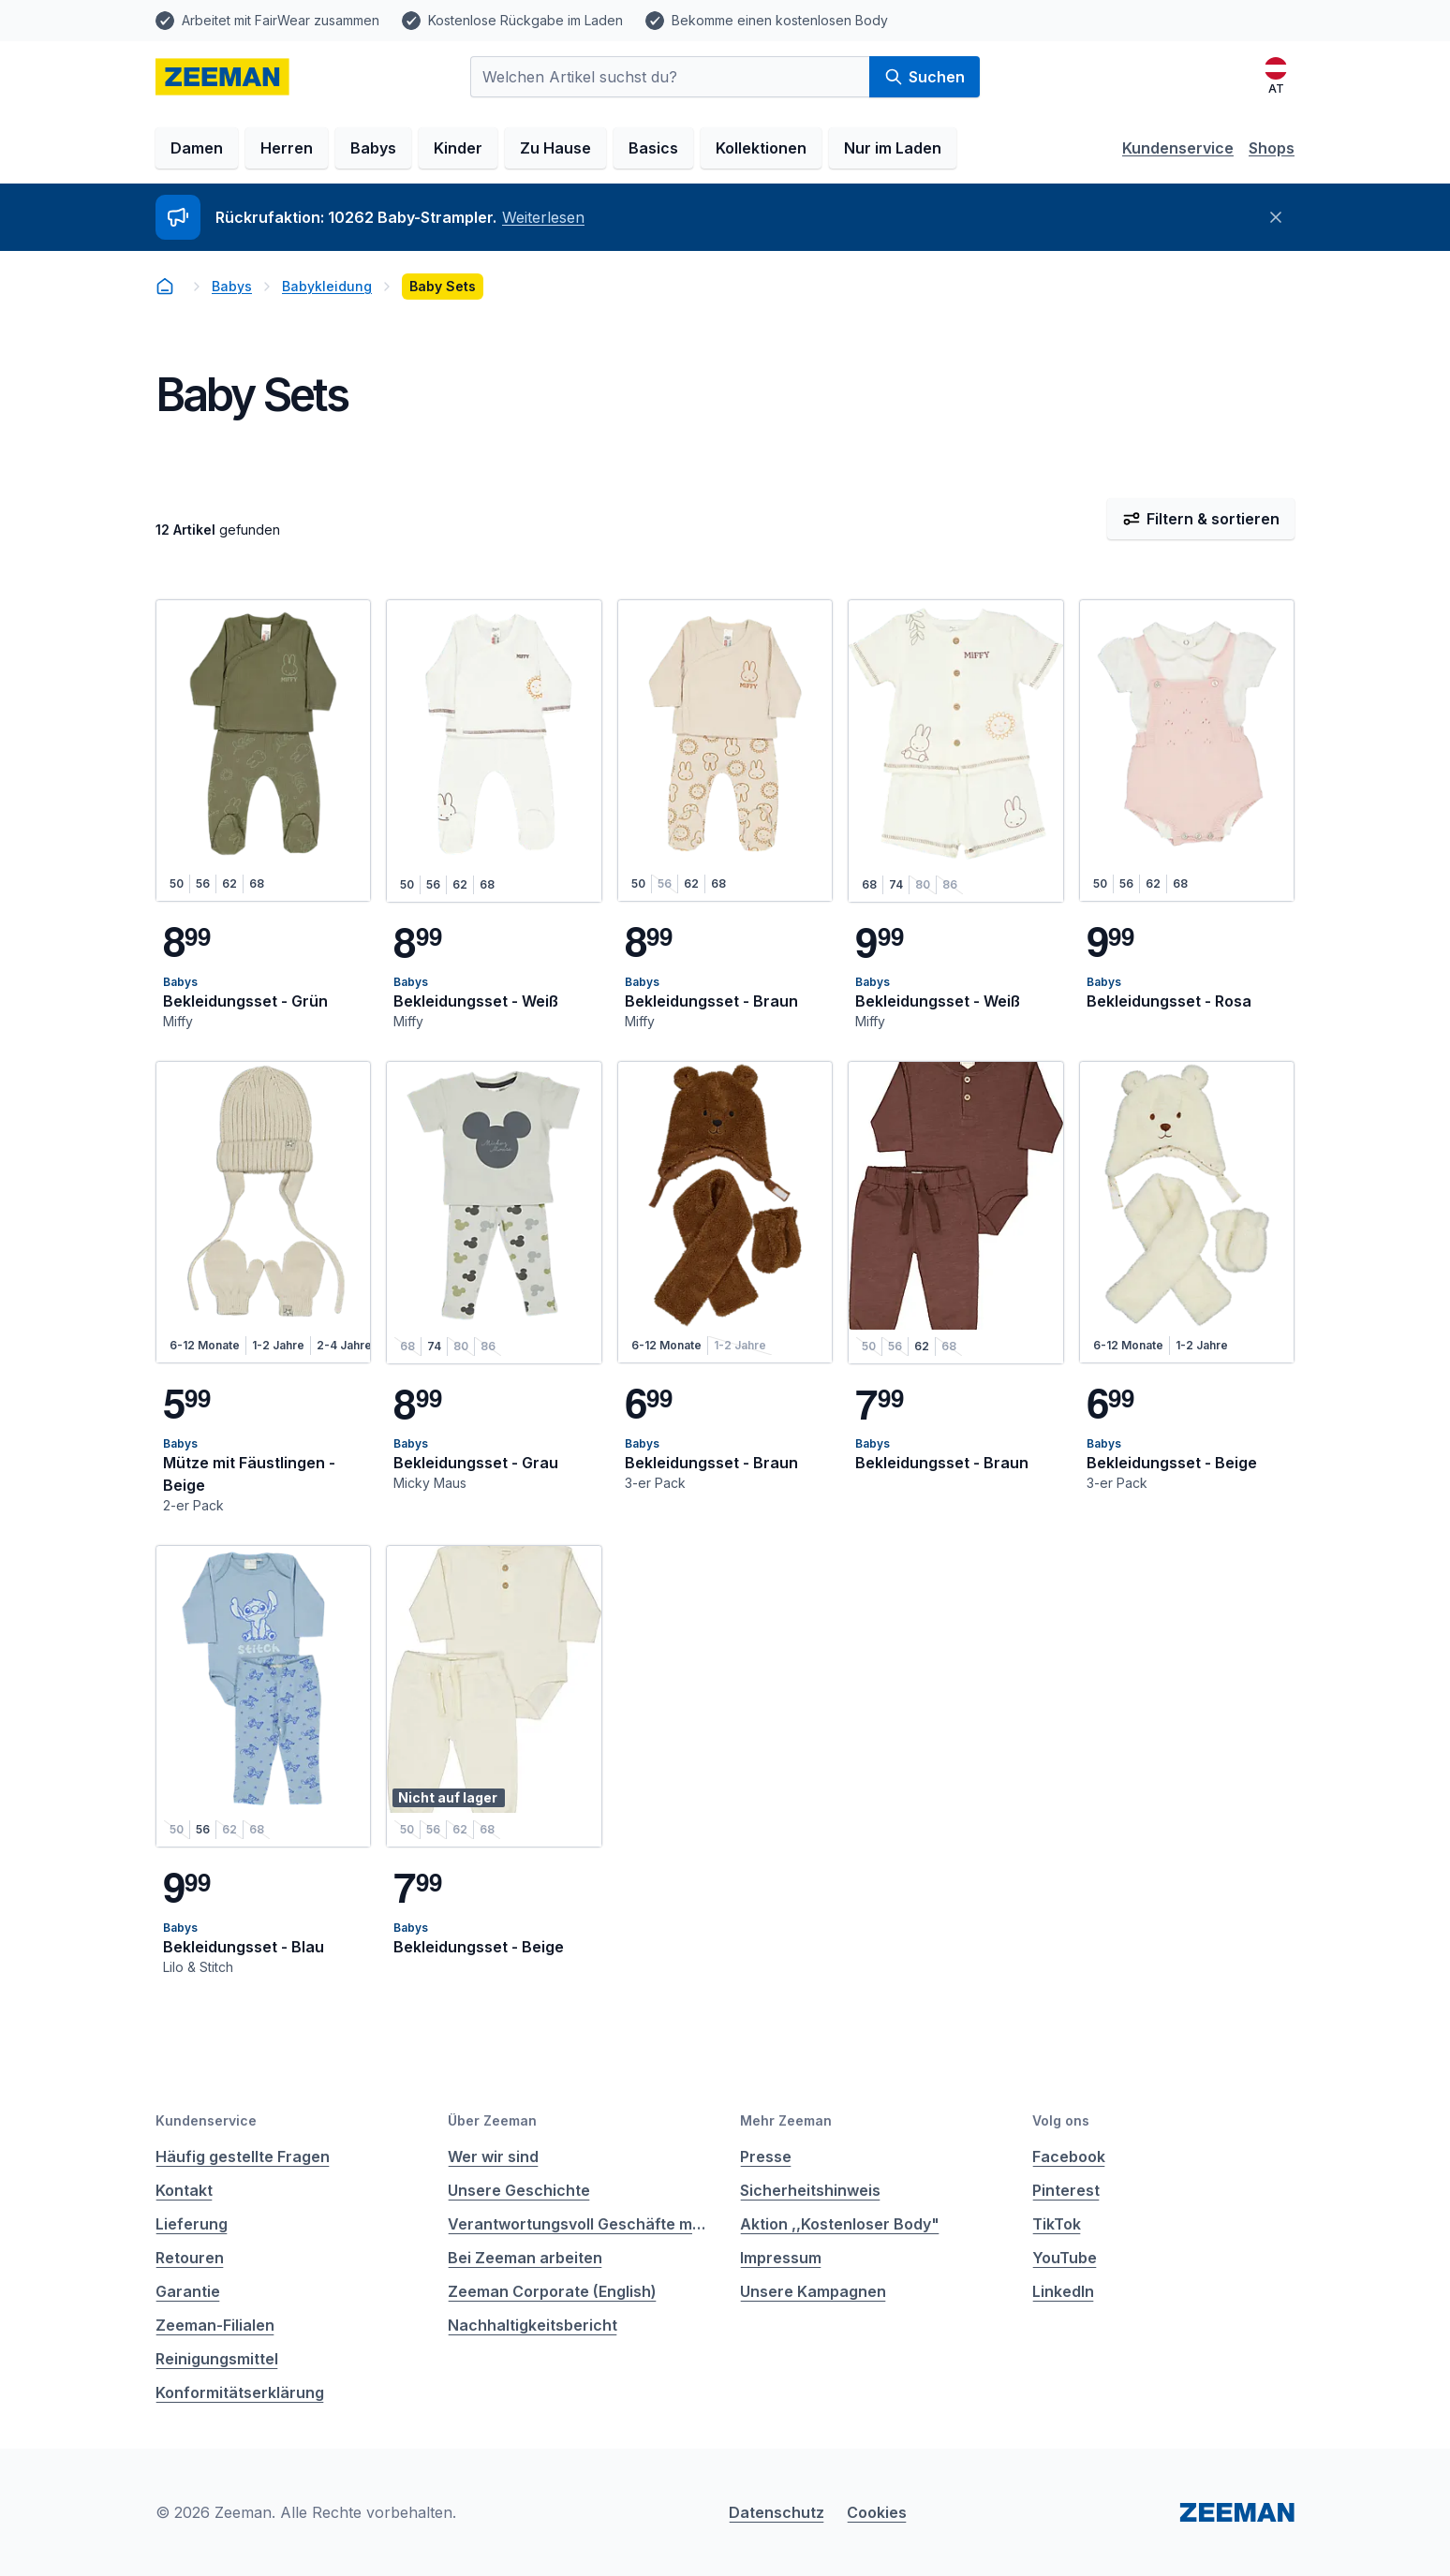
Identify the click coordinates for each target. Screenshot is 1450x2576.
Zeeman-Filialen (214, 2325)
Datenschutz (776, 2512)
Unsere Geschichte (519, 2190)
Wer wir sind (493, 2156)
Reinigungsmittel (216, 2358)
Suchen (924, 76)
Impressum (780, 2257)
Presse (766, 2156)
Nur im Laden (892, 148)
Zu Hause (555, 148)
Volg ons (1060, 2120)
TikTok (1056, 2224)
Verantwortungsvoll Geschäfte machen (579, 2224)
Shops (1272, 148)
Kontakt (184, 2190)
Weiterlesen (543, 217)
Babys (373, 148)
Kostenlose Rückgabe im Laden (525, 20)
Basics (653, 148)
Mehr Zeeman (786, 2120)
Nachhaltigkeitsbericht (532, 2325)
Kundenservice (1178, 148)
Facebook (1068, 2156)
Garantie (187, 2291)
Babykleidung (327, 286)
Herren (286, 148)
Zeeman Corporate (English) (552, 2291)
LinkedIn (1063, 2291)
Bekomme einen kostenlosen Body (780, 20)
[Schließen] (1276, 217)
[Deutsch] (1276, 76)
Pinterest (1066, 2190)
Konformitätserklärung (239, 2392)
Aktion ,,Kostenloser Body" (840, 2224)
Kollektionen (761, 148)
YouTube (1064, 2257)
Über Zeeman (492, 2120)
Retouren (189, 2257)
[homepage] (222, 77)
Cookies (877, 2512)
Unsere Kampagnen (813, 2291)
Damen (196, 148)
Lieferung (191, 2224)
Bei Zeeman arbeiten (525, 2257)
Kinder (458, 148)
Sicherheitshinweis (810, 2190)
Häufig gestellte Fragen (242, 2156)
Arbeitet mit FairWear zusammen (280, 20)
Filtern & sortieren (1201, 518)
